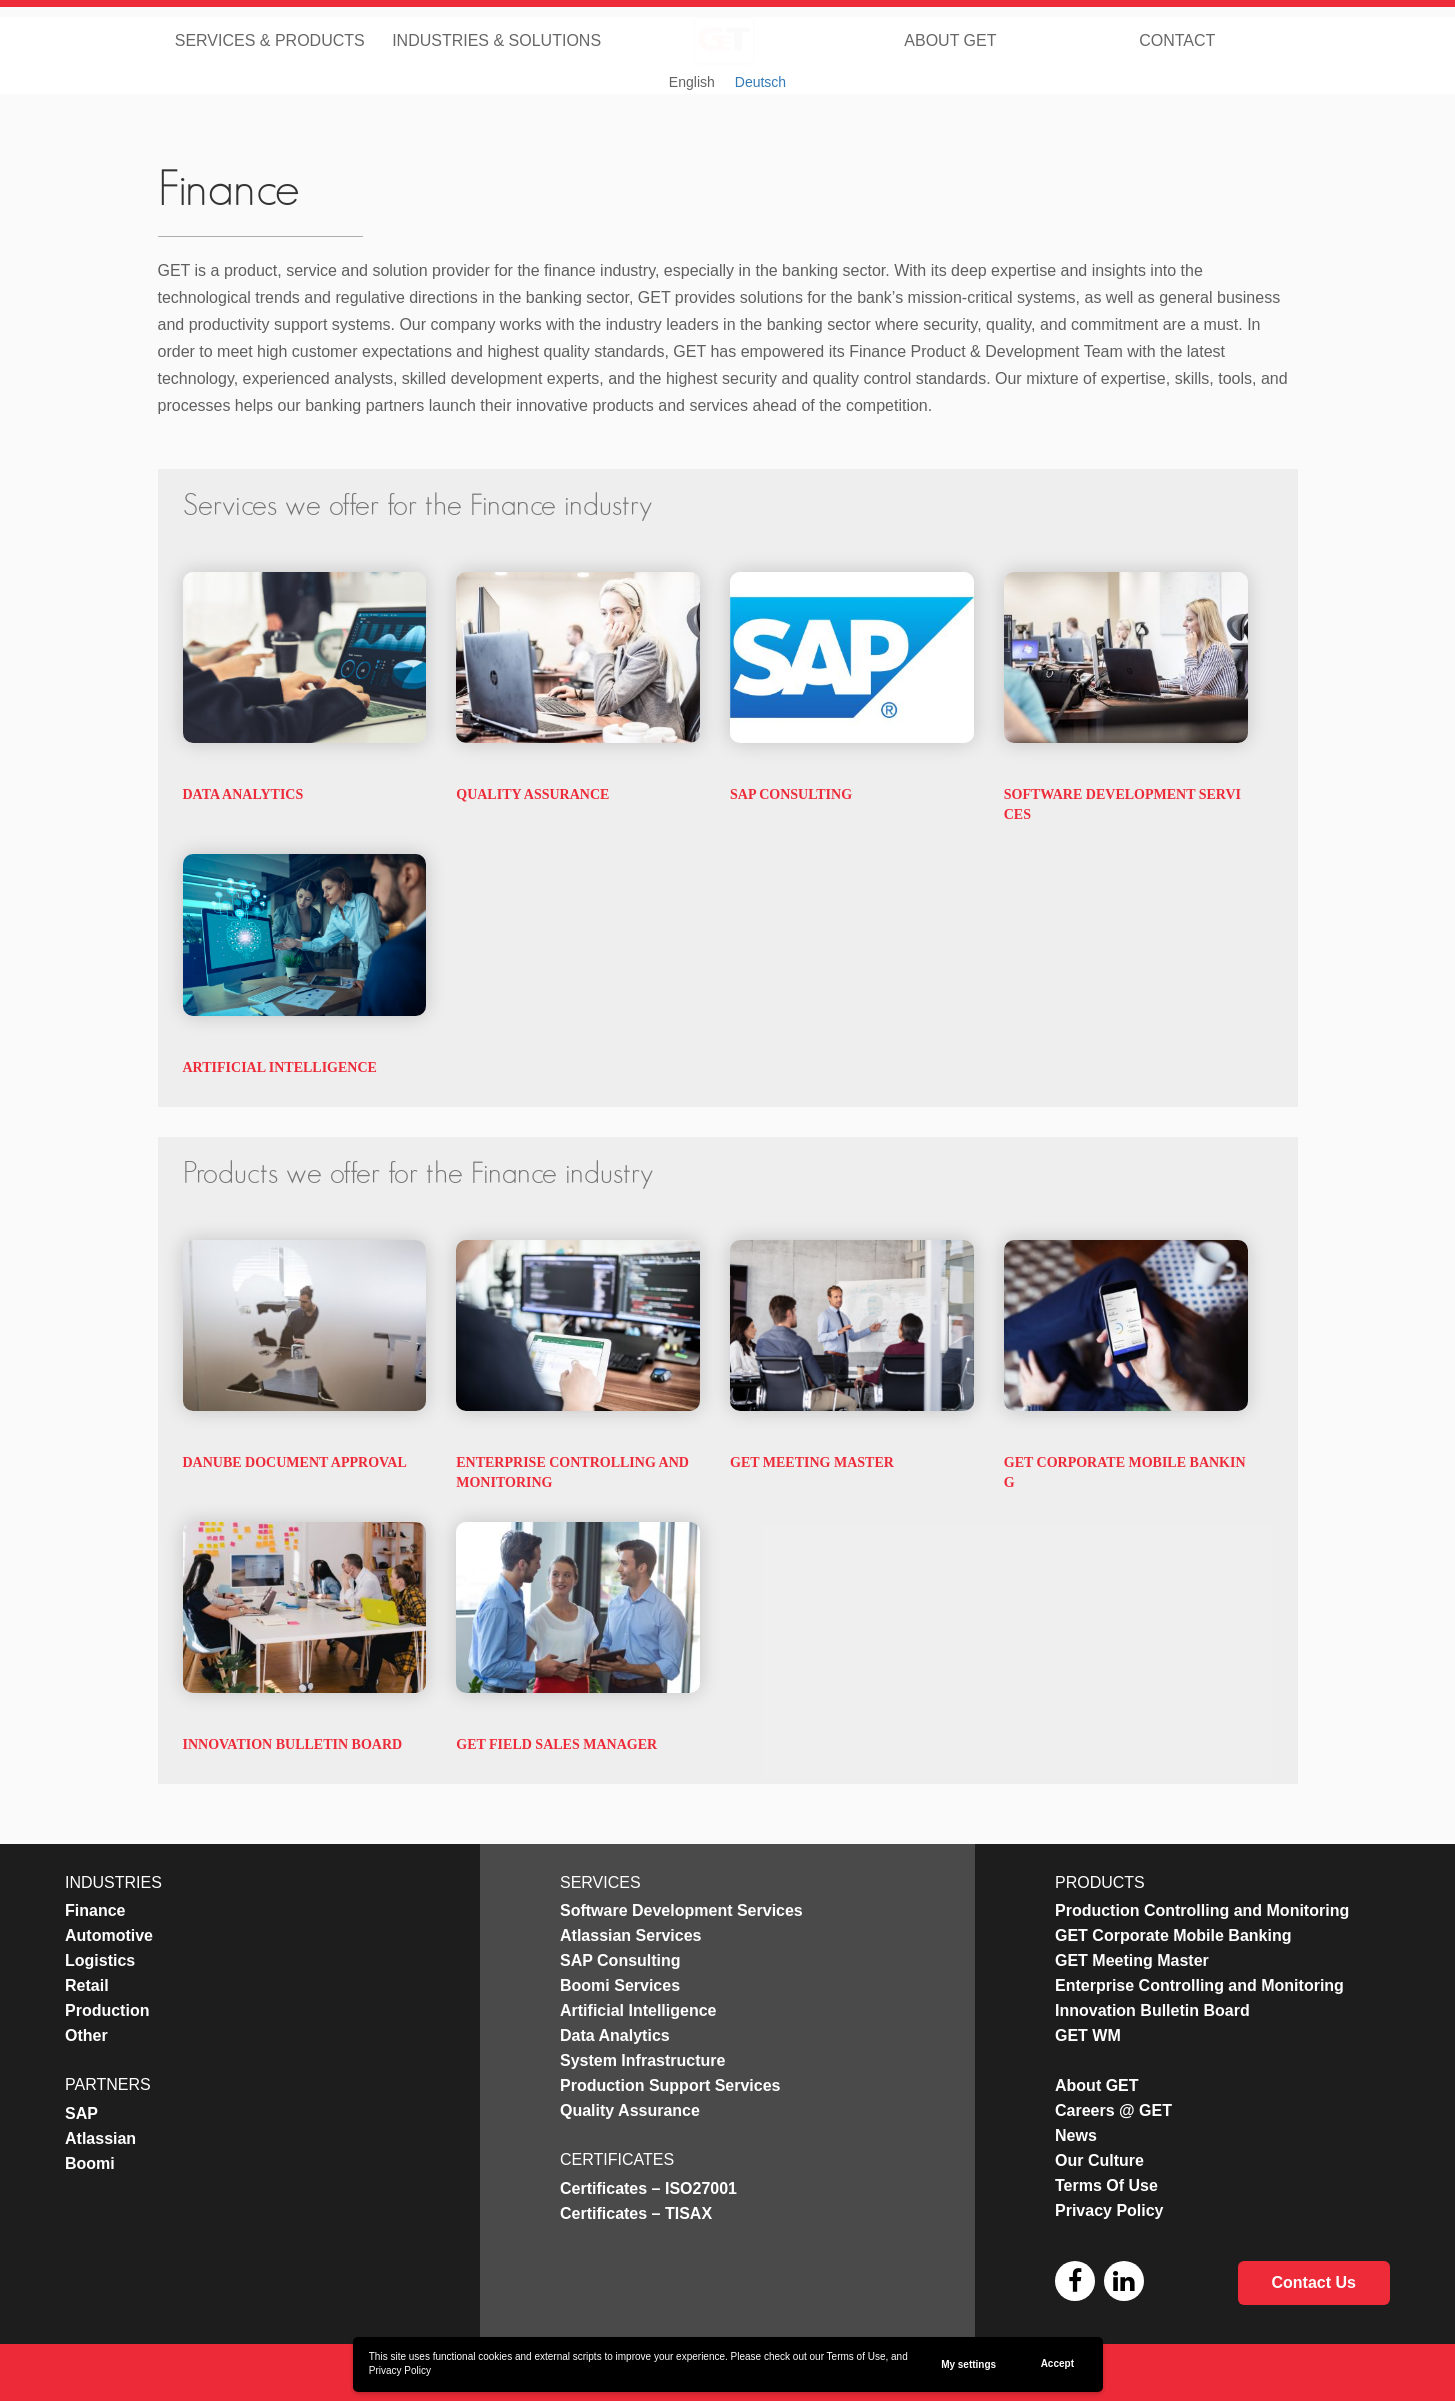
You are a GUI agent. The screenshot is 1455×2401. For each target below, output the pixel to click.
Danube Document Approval (295, 1462)
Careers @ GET (1113, 2110)
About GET (950, 39)
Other (86, 2035)
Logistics (100, 1960)
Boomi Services (620, 1985)
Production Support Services (670, 2085)
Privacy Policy (400, 2370)
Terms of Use (856, 2356)
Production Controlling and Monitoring (1202, 1910)
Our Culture (1099, 2160)
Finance (95, 1910)
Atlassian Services (630, 1935)
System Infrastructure (642, 2060)
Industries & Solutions (496, 39)
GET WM (1088, 2035)
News (1076, 2135)
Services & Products (270, 39)
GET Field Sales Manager (556, 1744)
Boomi (90, 2163)
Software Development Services (681, 1910)
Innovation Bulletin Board (293, 1744)
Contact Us (1314, 2282)
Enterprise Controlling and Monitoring (1199, 1985)
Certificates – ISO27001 (648, 2188)
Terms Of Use (1106, 2185)
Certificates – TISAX (636, 2213)
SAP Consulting (791, 794)
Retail (87, 1985)
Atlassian (100, 2138)
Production (107, 2010)
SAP (81, 2113)
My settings (968, 2364)
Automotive (109, 1935)
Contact (1177, 39)
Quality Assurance (532, 794)
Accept (1057, 2363)
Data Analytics (243, 794)
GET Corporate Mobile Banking (1173, 1935)
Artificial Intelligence (280, 1067)
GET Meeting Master (812, 1462)
